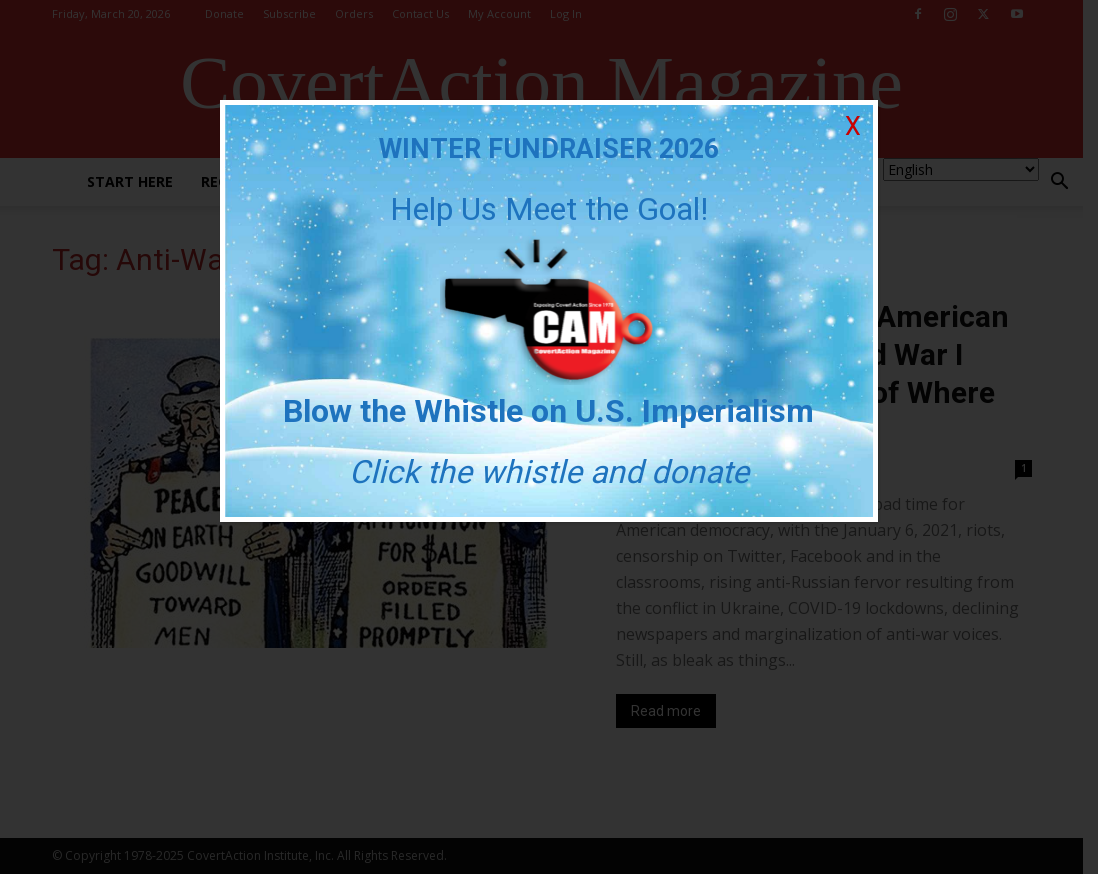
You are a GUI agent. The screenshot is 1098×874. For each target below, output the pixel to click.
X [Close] (853, 126)
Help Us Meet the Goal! (549, 209)
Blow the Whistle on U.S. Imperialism (549, 411)
